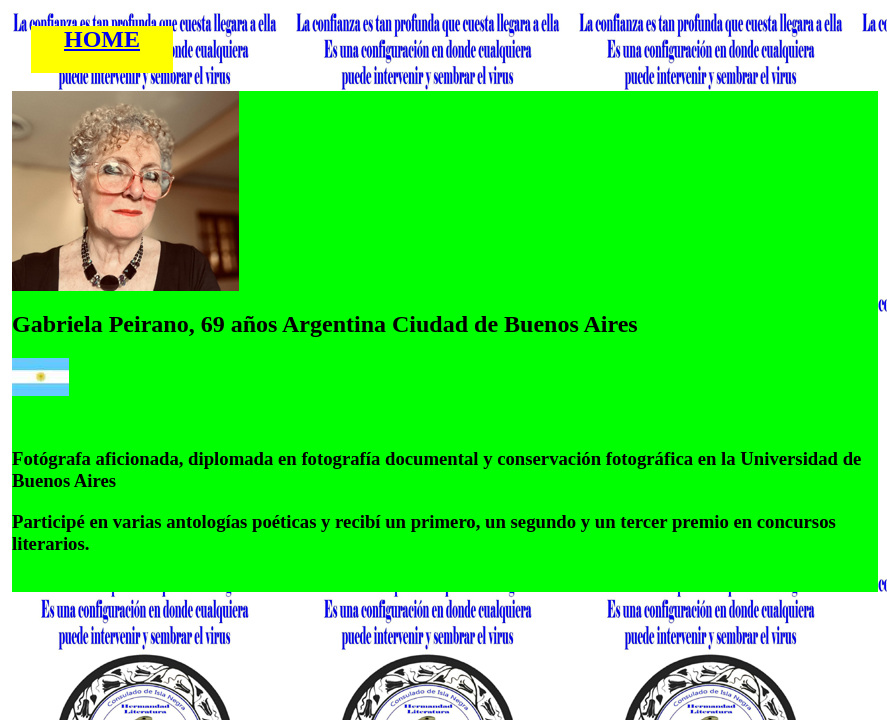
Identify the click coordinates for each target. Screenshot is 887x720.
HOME (102, 39)
